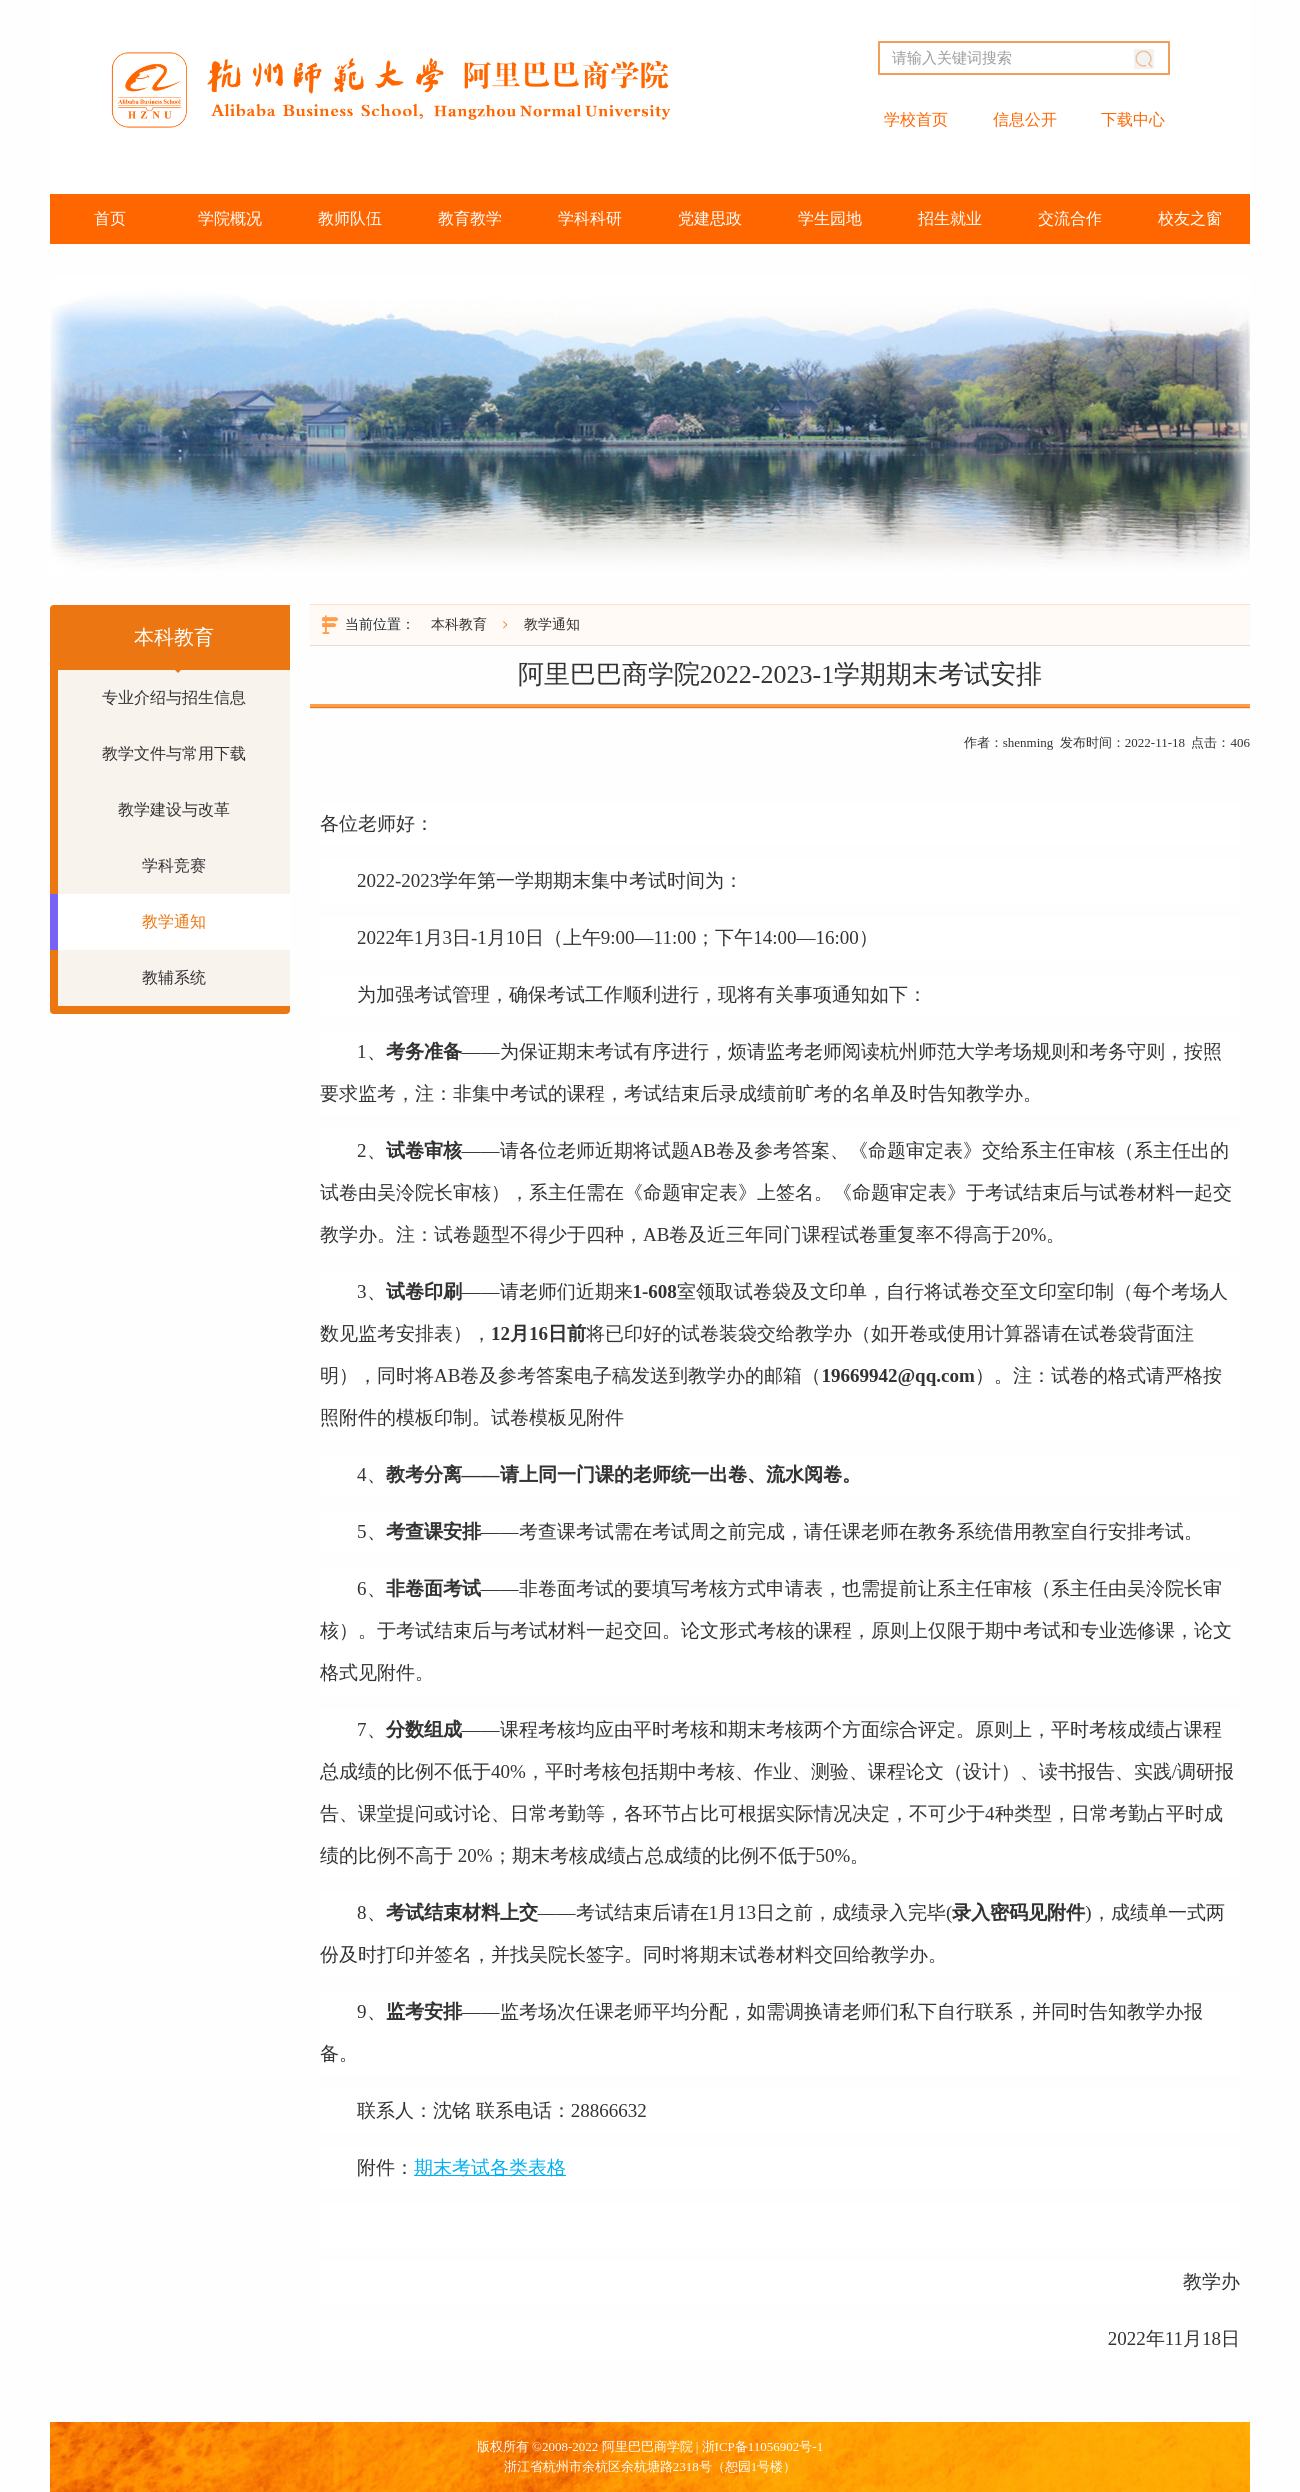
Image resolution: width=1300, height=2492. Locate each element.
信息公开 (1025, 119)
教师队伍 (350, 218)
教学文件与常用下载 (174, 753)
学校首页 (916, 119)
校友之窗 (1190, 218)
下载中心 (1133, 119)
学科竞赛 (174, 865)
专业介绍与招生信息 (174, 697)
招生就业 (950, 218)
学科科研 (590, 218)
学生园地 (830, 218)
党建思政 (710, 218)
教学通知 (174, 921)
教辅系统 (174, 977)
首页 (110, 218)
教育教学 (470, 218)
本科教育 (459, 624)
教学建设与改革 (174, 809)
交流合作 (1070, 218)
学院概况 (230, 218)
